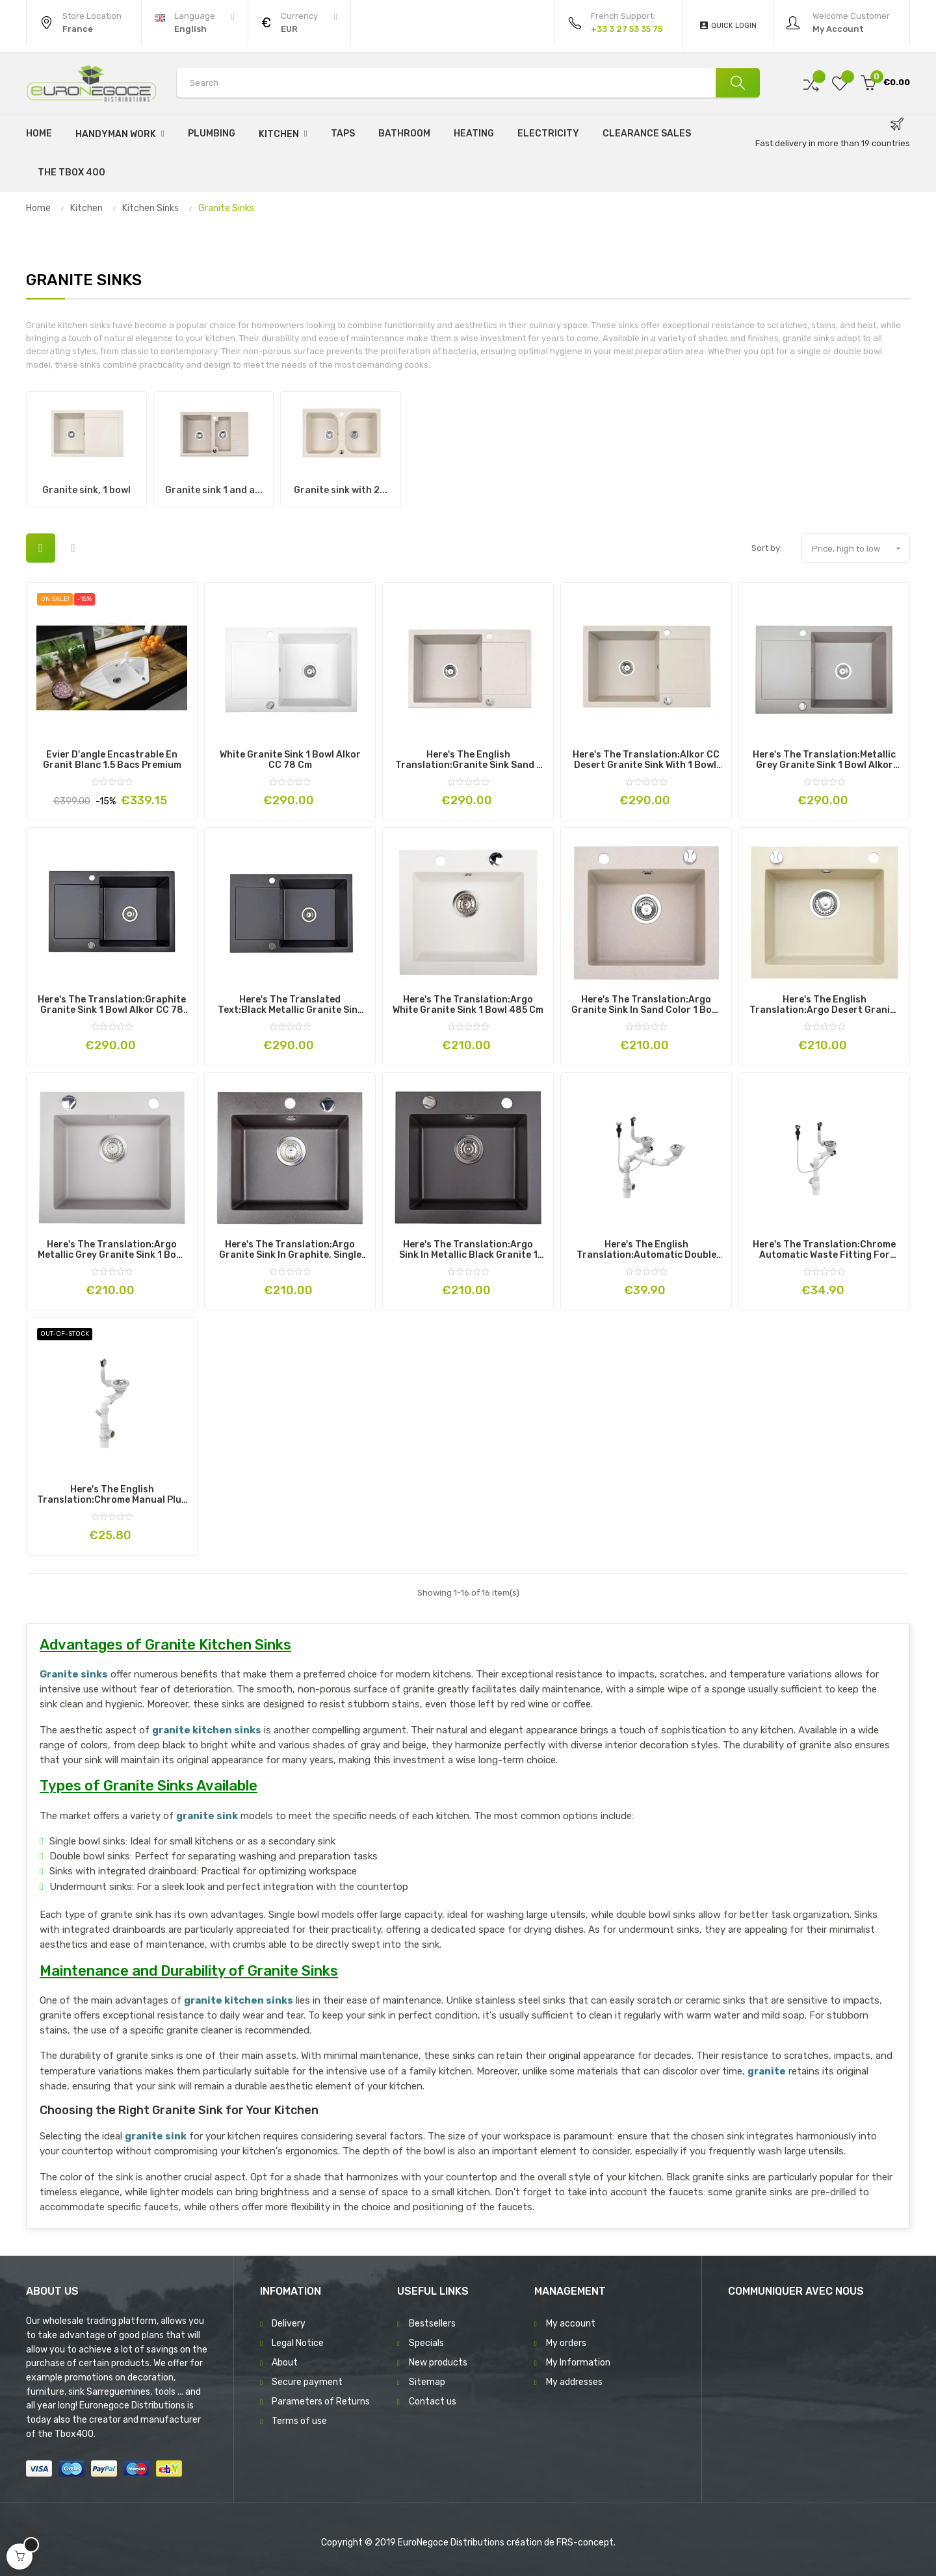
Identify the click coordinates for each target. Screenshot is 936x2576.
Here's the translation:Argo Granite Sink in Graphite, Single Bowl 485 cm (290, 1250)
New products (438, 2362)
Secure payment (307, 2382)
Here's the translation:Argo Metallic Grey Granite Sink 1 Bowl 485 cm (112, 1250)
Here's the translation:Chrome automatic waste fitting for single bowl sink (824, 1250)
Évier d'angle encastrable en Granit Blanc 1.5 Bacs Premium (112, 760)
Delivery (289, 2323)
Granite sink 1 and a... (214, 490)
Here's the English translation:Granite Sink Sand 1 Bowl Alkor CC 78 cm (468, 760)
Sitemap (427, 2382)
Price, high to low (860, 548)
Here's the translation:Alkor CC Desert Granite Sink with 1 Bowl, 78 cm (646, 760)
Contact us (432, 2401)
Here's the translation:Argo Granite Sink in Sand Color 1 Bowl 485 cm (646, 1005)
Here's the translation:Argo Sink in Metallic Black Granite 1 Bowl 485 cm (468, 1250)
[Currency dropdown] (299, 22)
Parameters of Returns (321, 2401)
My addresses (574, 2382)
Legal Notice (298, 2343)
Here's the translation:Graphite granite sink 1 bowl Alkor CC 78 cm (112, 1005)
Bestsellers (432, 2323)
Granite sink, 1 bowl (86, 490)
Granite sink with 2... (340, 490)
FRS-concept (585, 2542)
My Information (578, 2362)
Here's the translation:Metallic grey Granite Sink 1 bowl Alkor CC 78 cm (824, 760)
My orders (566, 2343)
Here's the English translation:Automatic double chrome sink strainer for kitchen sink (646, 1250)
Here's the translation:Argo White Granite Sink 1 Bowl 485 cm (468, 1005)
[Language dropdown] (195, 22)
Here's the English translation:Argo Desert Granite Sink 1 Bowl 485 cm (824, 1005)
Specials (426, 2343)
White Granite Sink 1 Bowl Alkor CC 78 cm (290, 760)
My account (570, 2323)
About (285, 2362)
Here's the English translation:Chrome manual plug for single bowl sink (112, 1495)
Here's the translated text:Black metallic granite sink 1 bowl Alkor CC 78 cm (290, 1005)
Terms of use (299, 2421)
